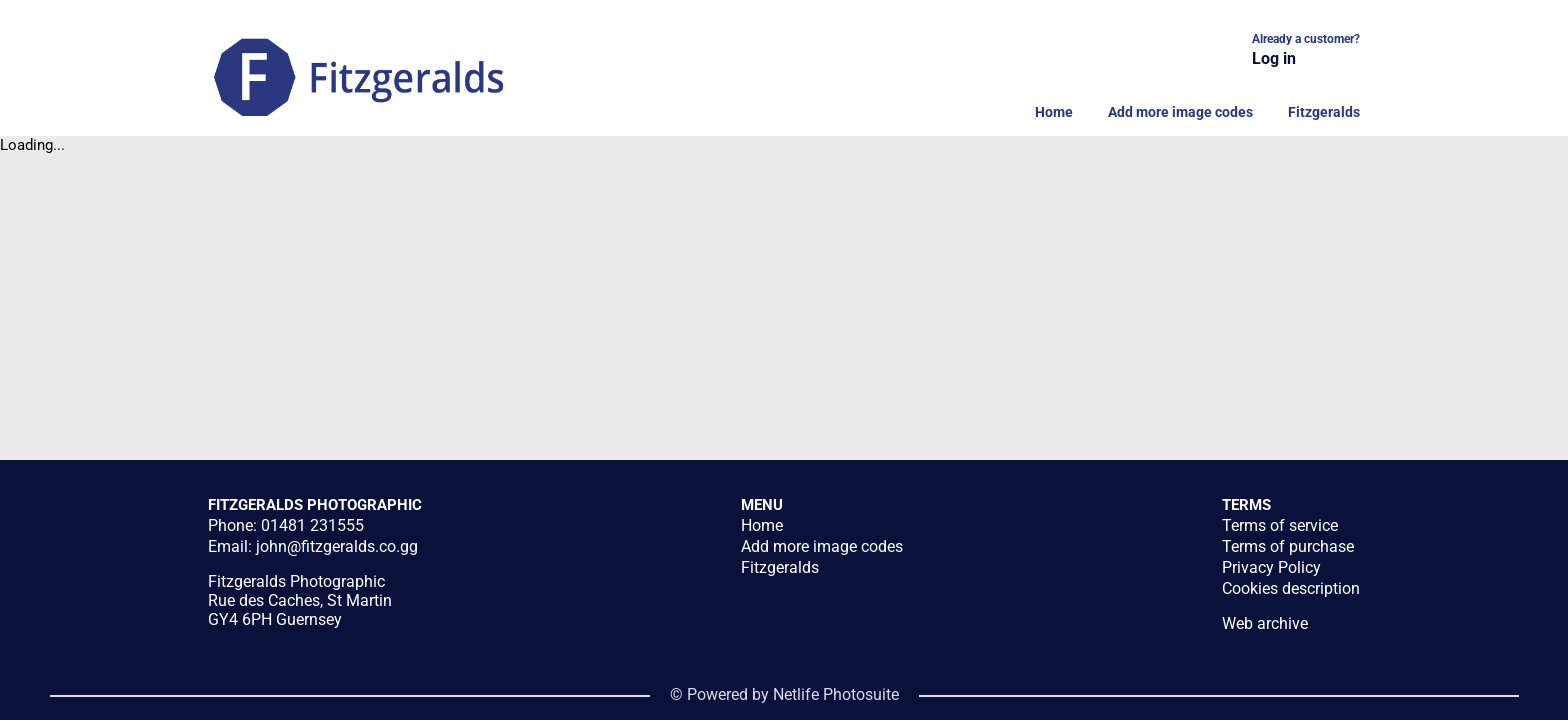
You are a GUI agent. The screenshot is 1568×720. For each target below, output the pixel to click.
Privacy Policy (1271, 567)
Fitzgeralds (1324, 112)
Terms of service (1280, 525)
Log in (1274, 58)
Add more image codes (1180, 112)
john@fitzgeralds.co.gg (337, 546)
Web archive (1265, 623)
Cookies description (1291, 588)
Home (1054, 112)
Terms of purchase (1288, 546)
